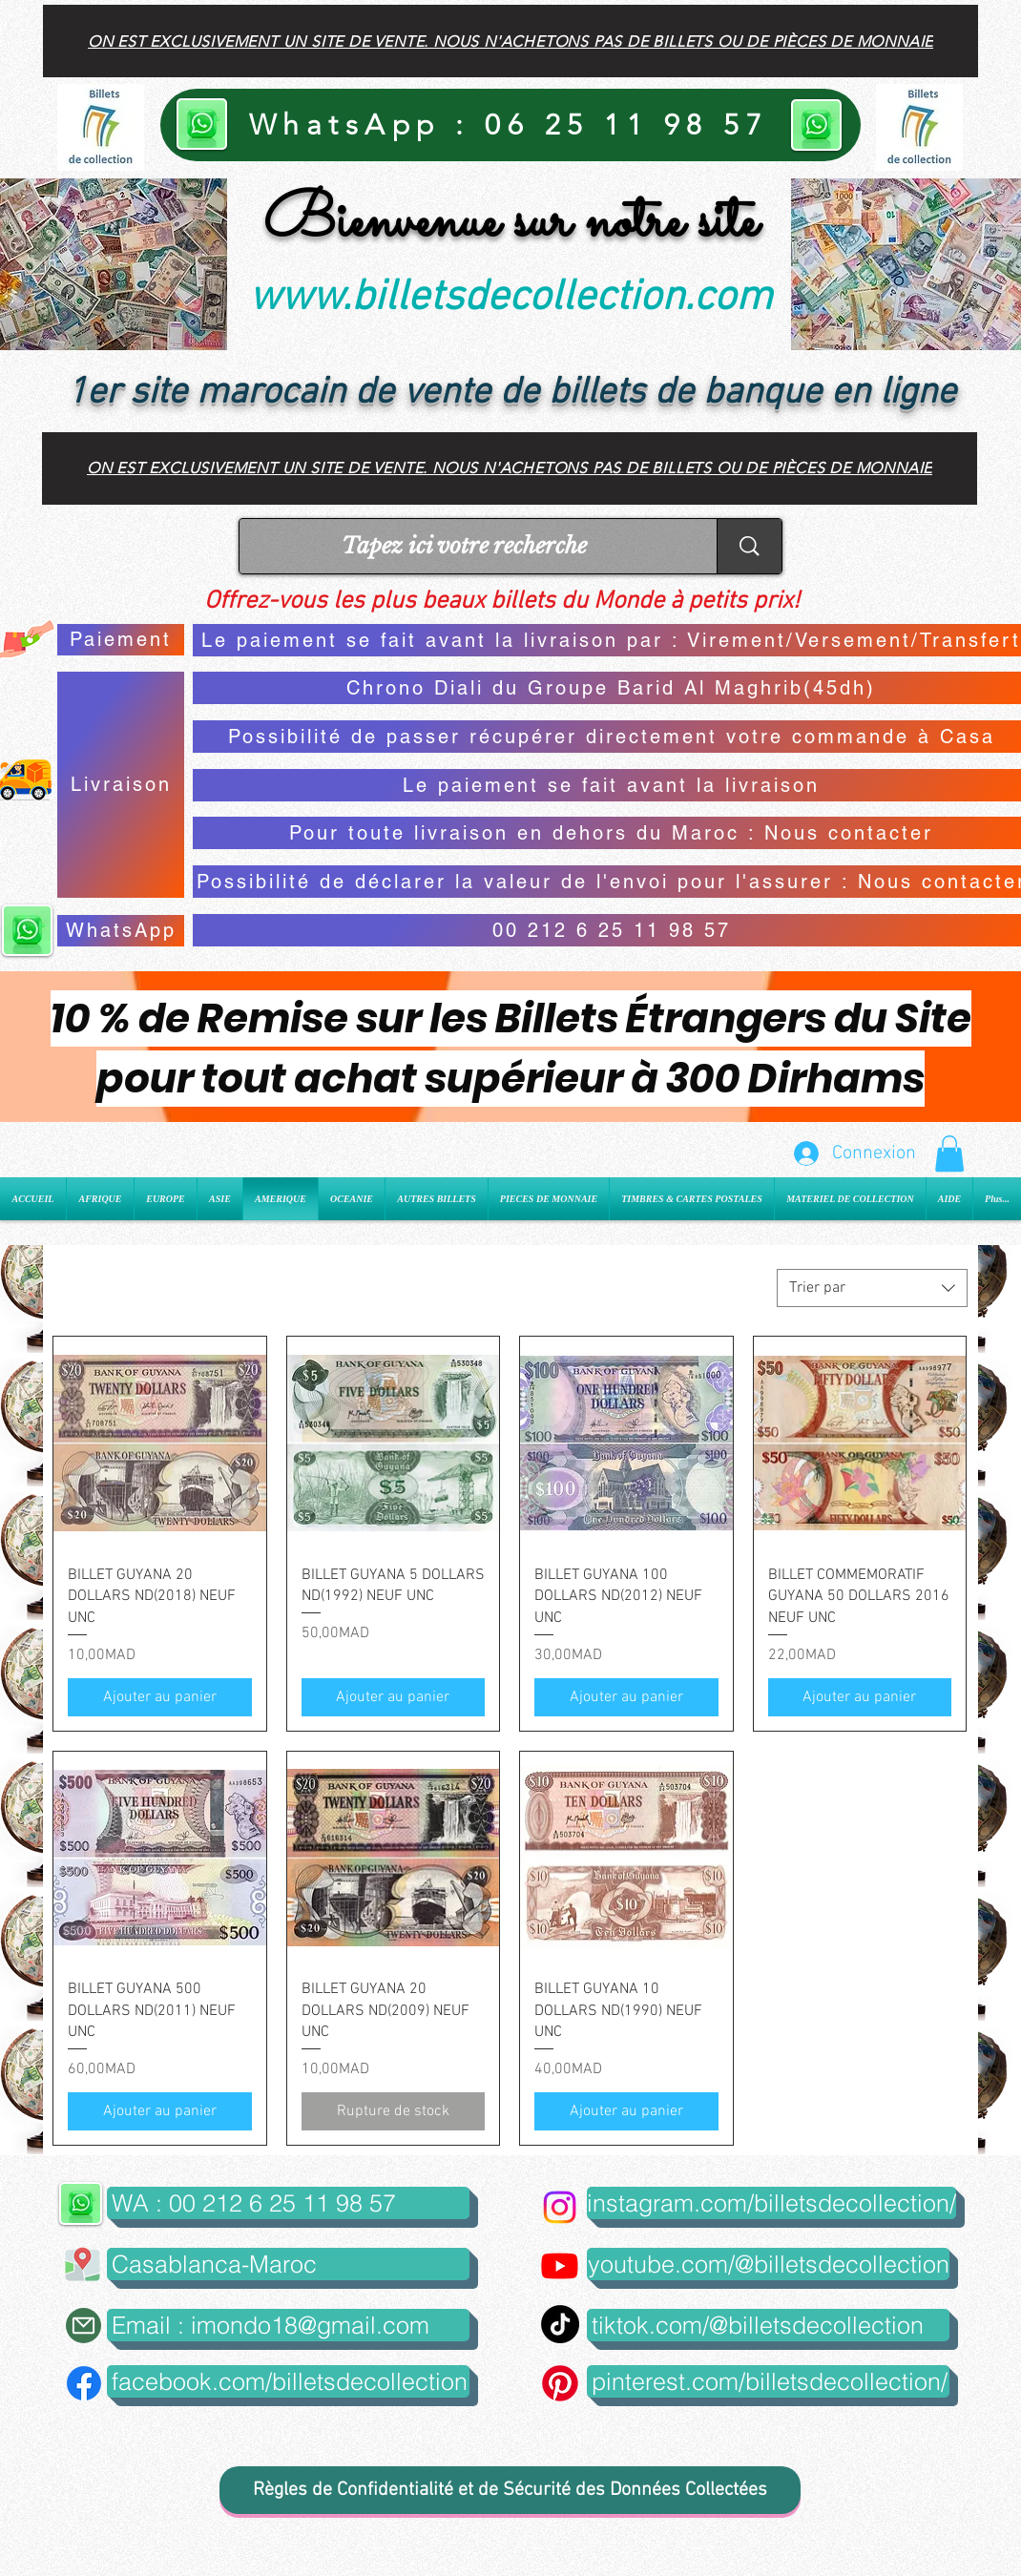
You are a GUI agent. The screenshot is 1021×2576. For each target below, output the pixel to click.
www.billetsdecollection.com (510, 298)
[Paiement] (120, 639)
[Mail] (83, 2325)
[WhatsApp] (120, 930)
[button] (949, 1153)
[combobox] (872, 1288)
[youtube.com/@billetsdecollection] (768, 2264)
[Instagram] (559, 2207)
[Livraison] (120, 785)
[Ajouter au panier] (160, 1697)
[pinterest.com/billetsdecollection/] (768, 2381)
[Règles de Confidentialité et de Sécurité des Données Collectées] (510, 2490)
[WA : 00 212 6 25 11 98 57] (288, 2203)
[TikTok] (560, 2324)
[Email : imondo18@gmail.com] (288, 2325)
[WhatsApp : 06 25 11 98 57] (510, 125)
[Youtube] (559, 2265)
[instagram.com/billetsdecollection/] (771, 2203)
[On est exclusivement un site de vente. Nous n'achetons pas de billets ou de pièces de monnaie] (510, 41)
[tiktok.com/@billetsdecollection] (768, 2325)
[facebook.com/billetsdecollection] (288, 2381)
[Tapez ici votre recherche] (464, 546)
